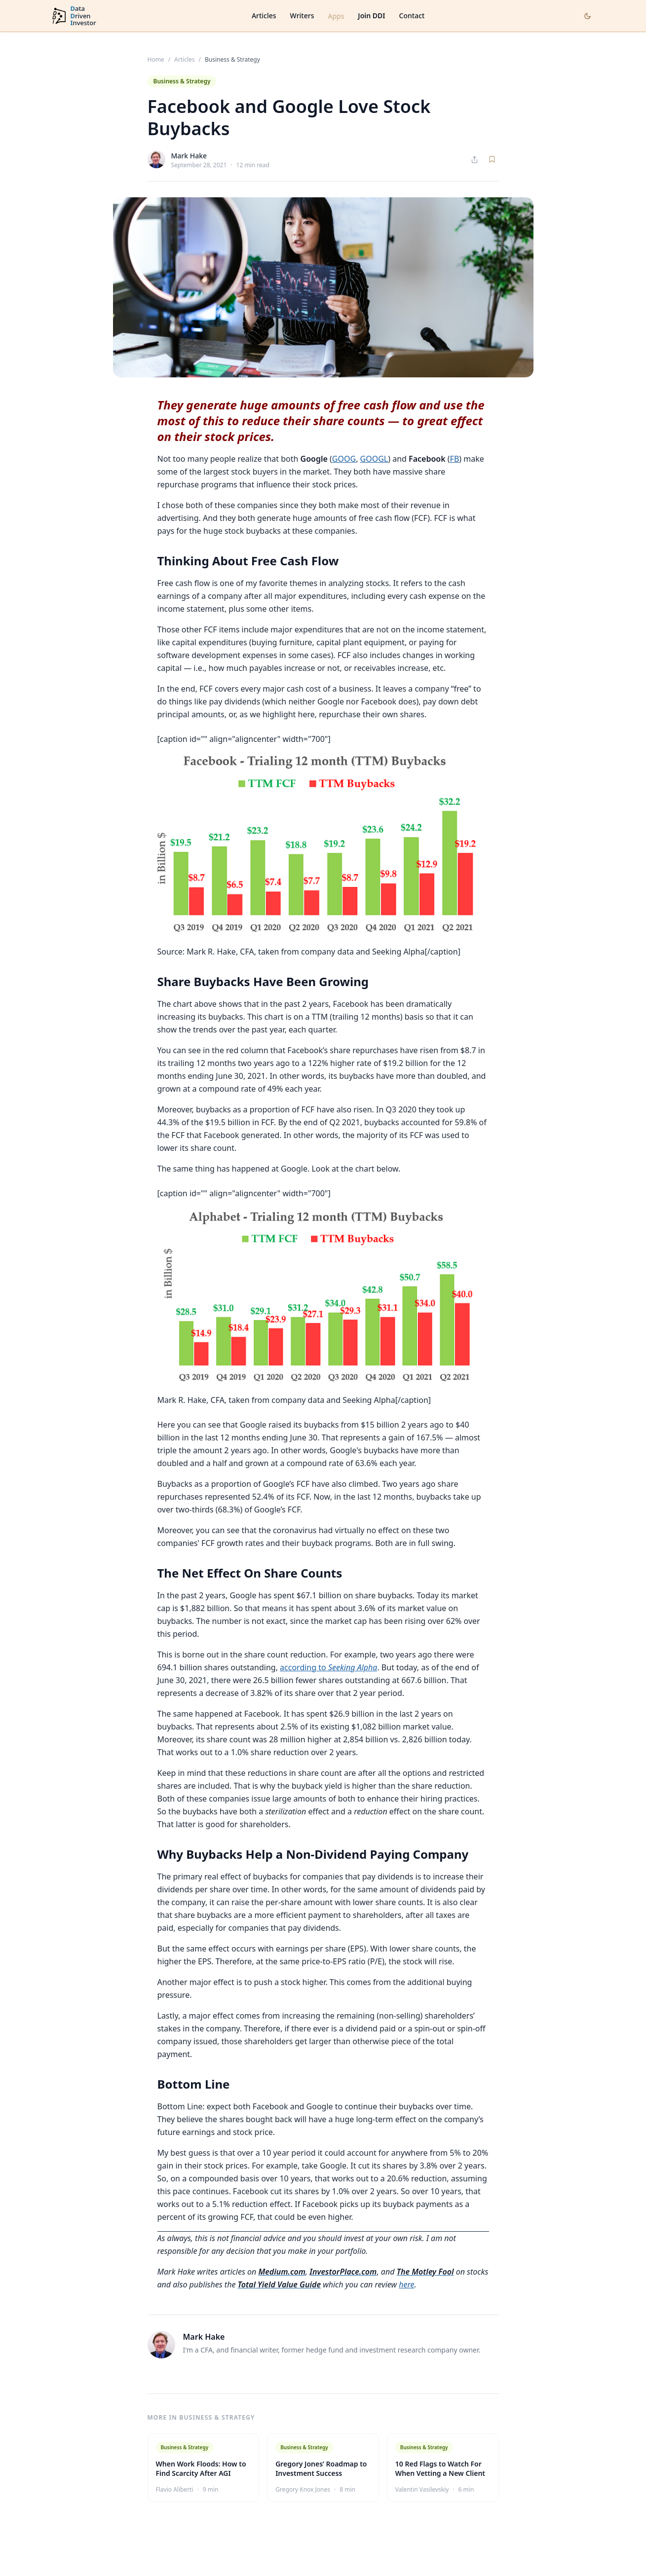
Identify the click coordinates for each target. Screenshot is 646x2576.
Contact (412, 15)
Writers (302, 15)
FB (454, 458)
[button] (323, 845)
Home (156, 60)
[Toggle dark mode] (587, 16)
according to (328, 1667)
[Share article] (474, 159)
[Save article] (492, 159)
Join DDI (371, 15)
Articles (264, 15)
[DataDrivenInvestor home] (73, 16)
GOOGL (374, 458)
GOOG (344, 458)
